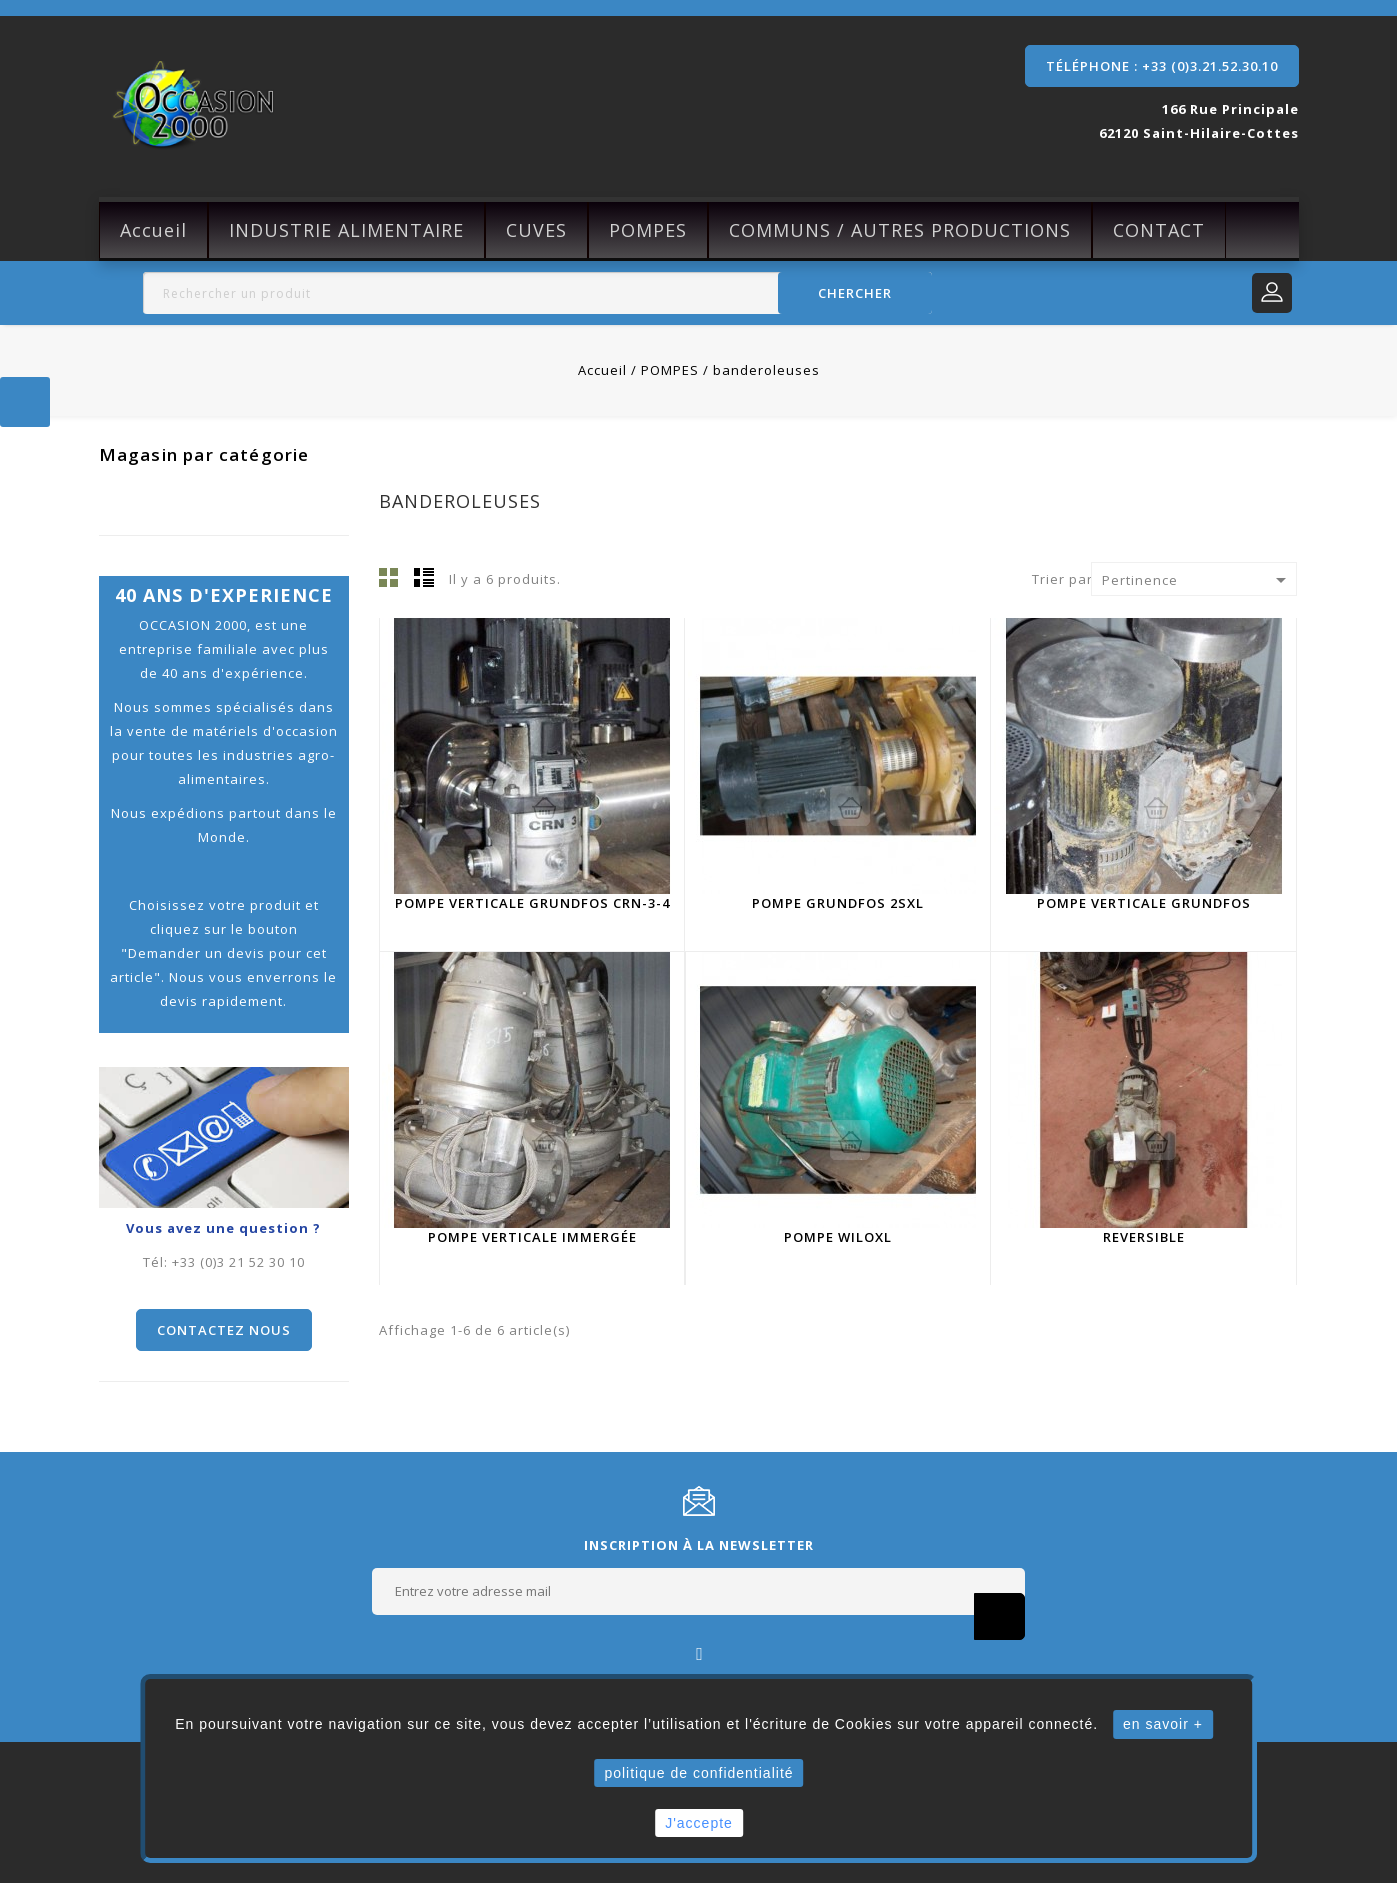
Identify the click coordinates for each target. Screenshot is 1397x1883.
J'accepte (699, 1823)
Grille (389, 577)
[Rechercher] (538, 293)
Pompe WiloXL (838, 1237)
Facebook (698, 1652)
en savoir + (1163, 1724)
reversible (1144, 1237)
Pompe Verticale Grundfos (1144, 903)
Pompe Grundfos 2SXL (838, 903)
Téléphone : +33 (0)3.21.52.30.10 (1162, 66)
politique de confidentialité (698, 1773)
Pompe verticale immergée (532, 1237)
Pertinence (1198, 580)
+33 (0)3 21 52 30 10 (238, 1262)
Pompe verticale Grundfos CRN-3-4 (532, 903)
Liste (424, 577)
